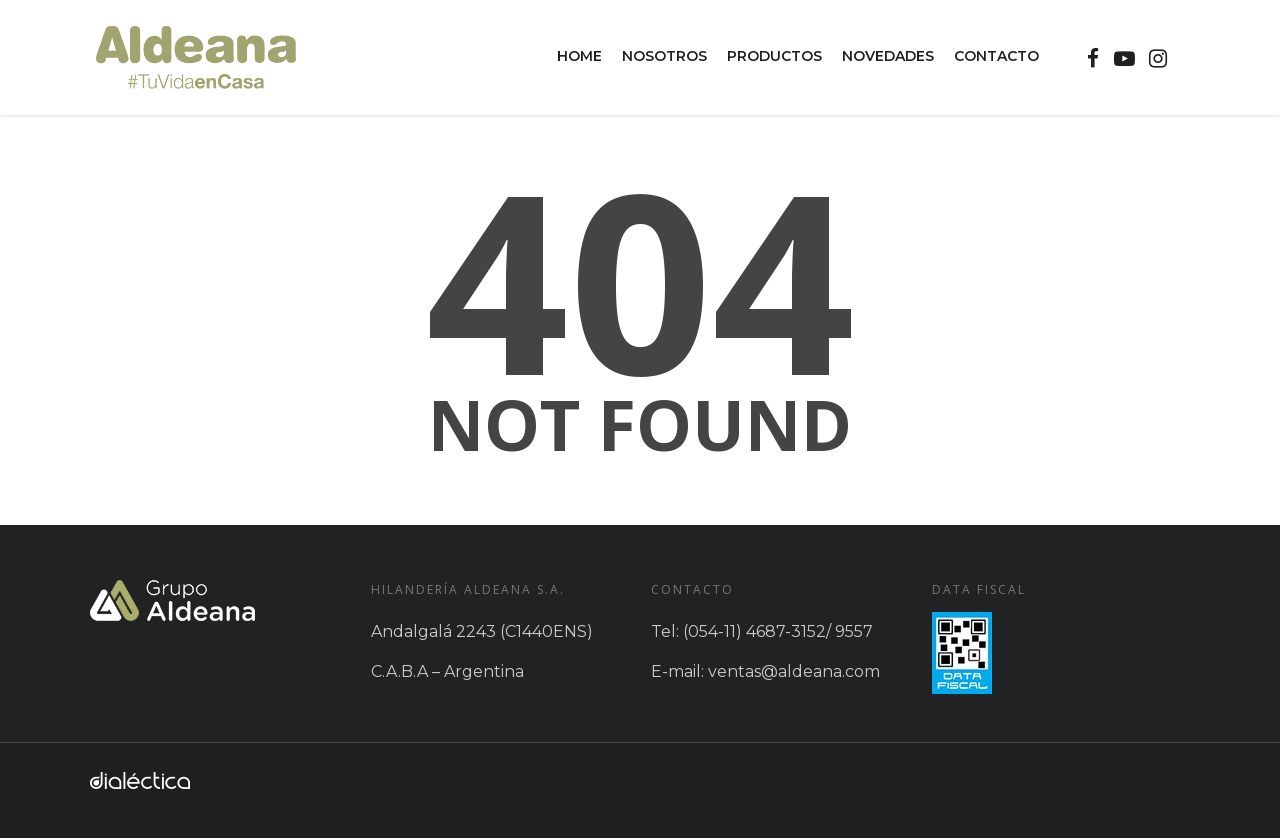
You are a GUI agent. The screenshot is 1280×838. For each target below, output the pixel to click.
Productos (774, 56)
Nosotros (664, 56)
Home (579, 56)
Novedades (888, 56)
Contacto (996, 56)
